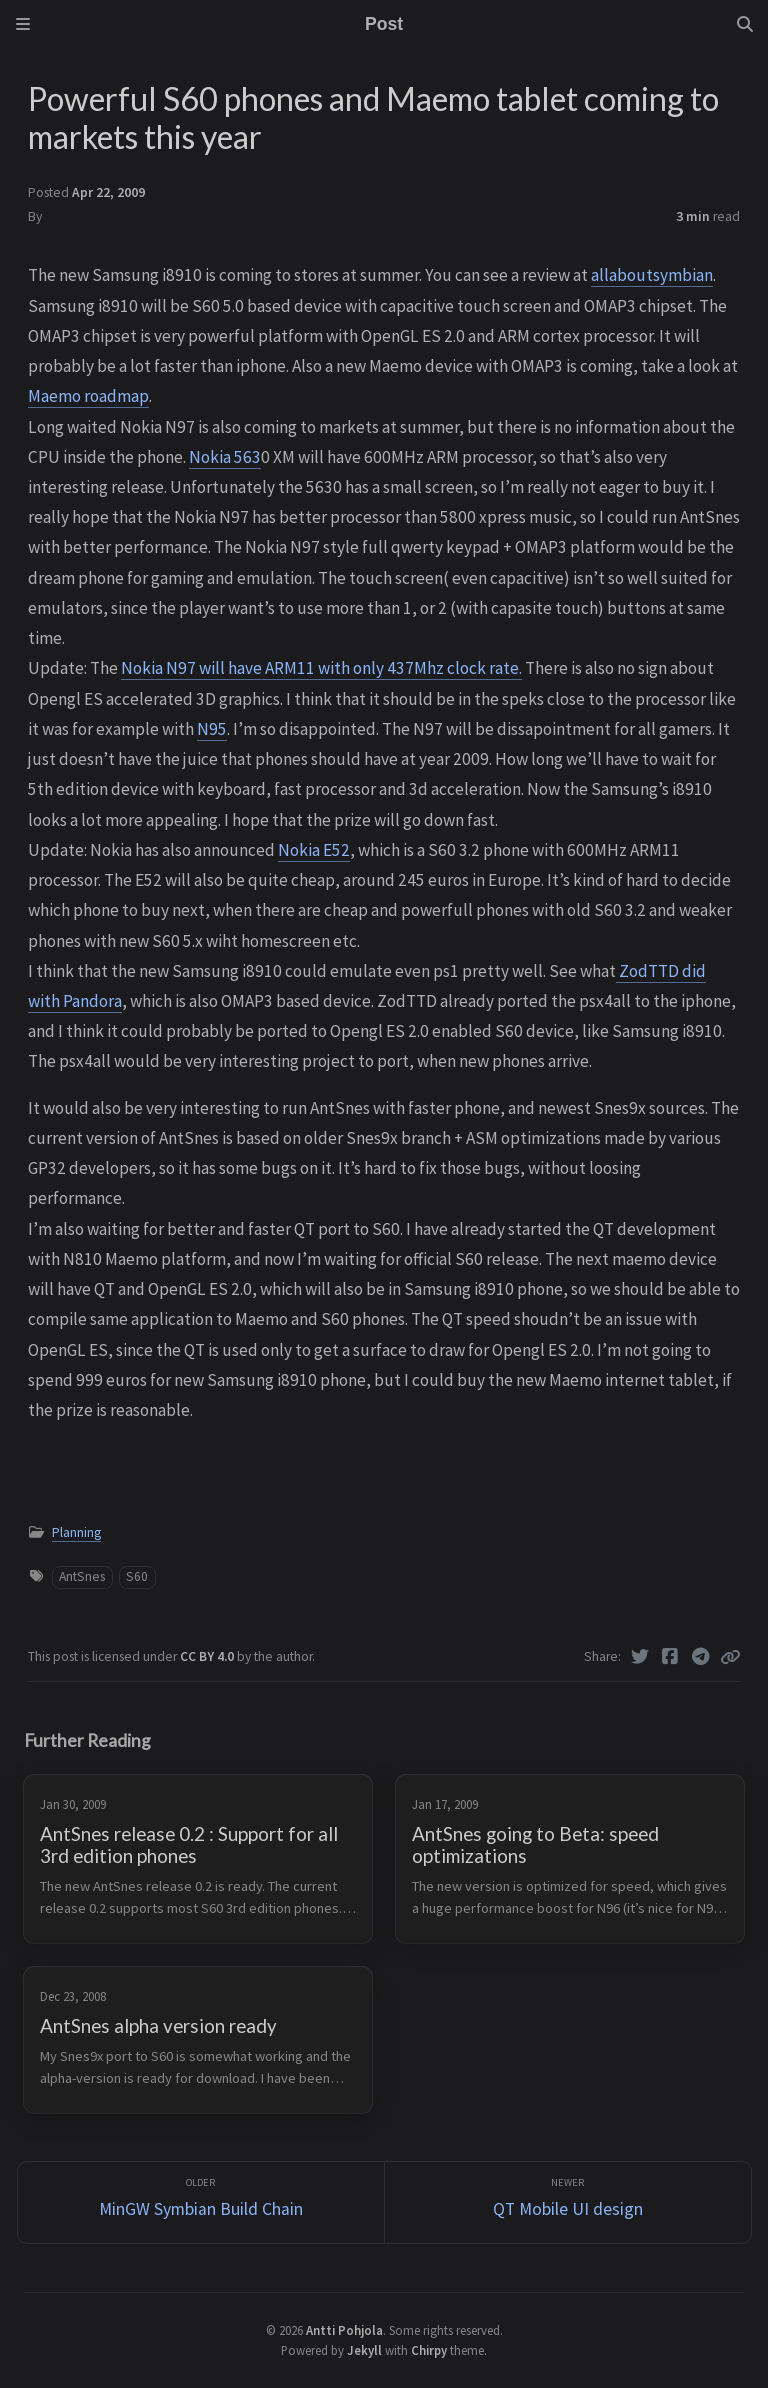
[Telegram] (701, 1657)
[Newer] (568, 2202)
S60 (137, 1576)
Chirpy (429, 2350)
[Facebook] (670, 1657)
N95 (212, 729)
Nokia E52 (314, 850)
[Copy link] (730, 1657)
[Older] (201, 2202)
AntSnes (82, 1576)
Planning (76, 1532)
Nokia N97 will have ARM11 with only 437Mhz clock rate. (321, 668)
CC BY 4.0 (208, 1656)
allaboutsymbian (652, 275)
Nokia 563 (225, 457)
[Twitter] (640, 1657)
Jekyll (364, 2350)
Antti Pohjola (344, 2330)
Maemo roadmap (88, 396)
